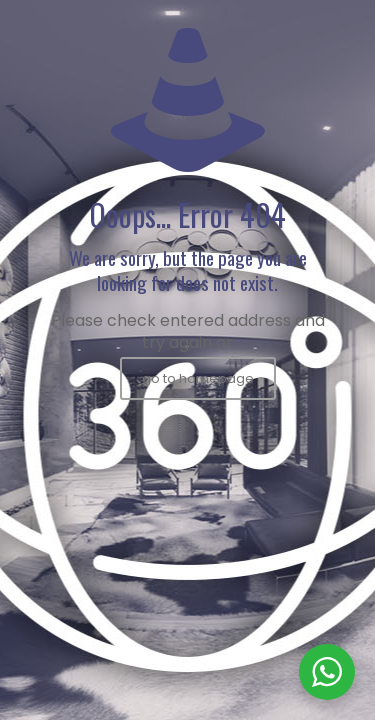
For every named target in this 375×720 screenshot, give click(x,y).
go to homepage (198, 378)
